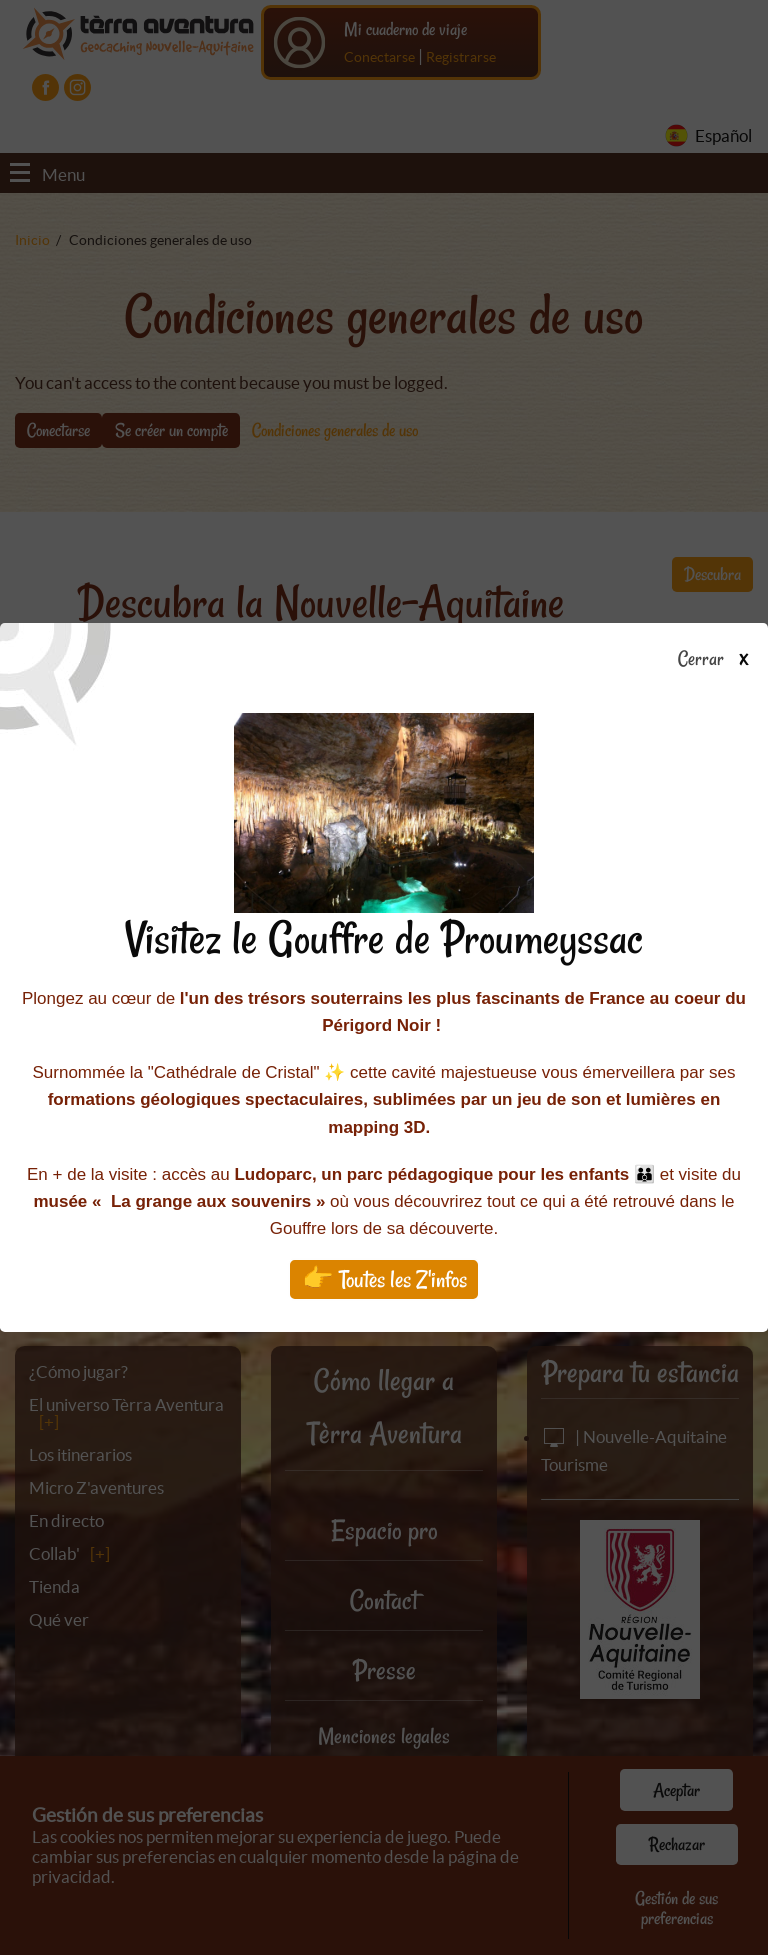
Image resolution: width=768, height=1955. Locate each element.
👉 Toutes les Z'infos (384, 1279)
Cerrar (720, 660)
